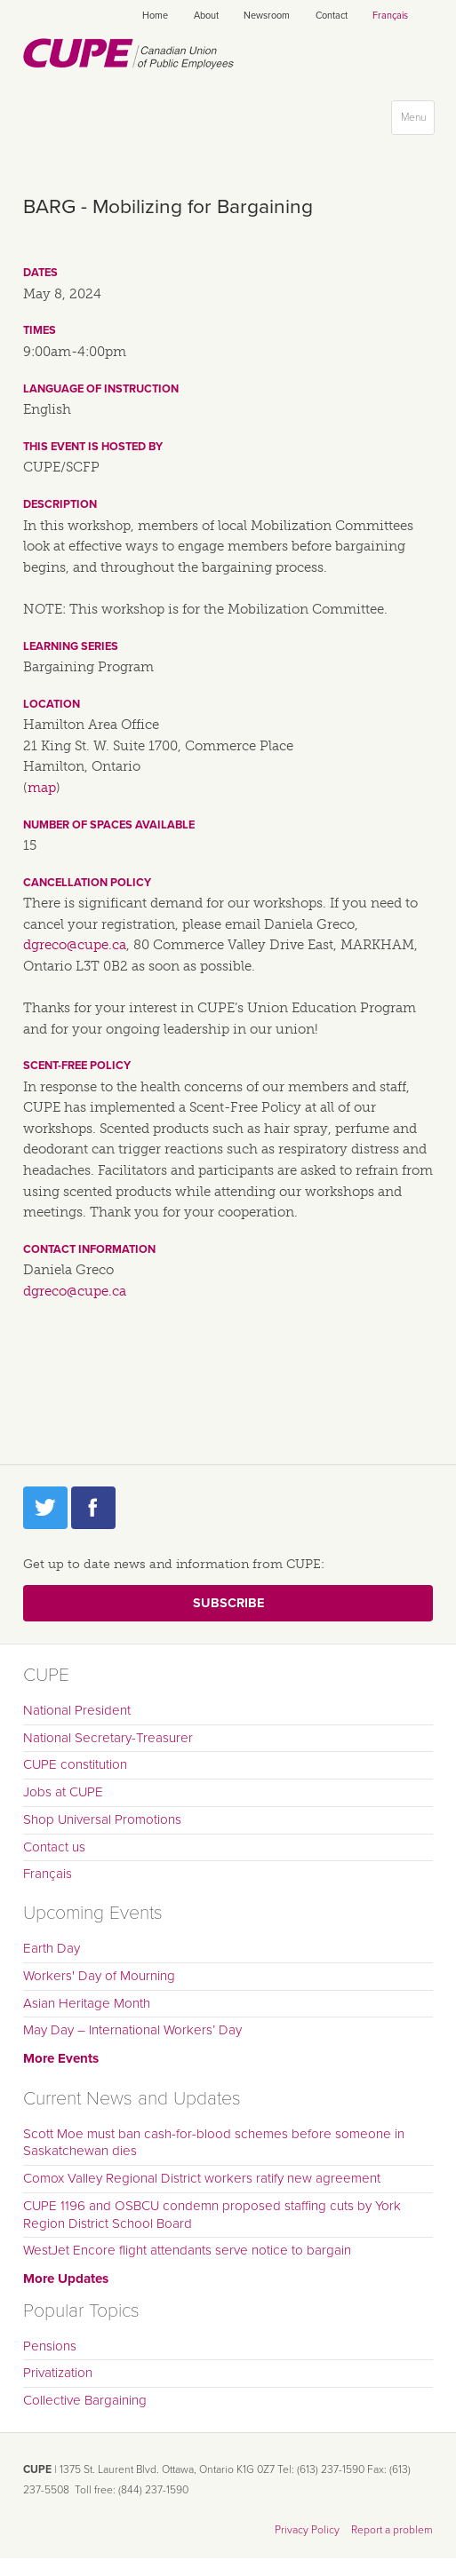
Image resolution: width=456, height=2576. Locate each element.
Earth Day (51, 1948)
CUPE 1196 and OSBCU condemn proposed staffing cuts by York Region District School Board (212, 2214)
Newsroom (267, 15)
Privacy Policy (307, 2530)
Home (155, 15)
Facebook (93, 1507)
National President (77, 1710)
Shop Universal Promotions (102, 1819)
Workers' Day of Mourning (99, 1976)
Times (39, 330)
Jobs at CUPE (63, 1792)
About (206, 15)
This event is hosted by (93, 447)
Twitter (45, 1507)
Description (60, 504)
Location (51, 704)
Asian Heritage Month (86, 2003)
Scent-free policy (77, 1065)
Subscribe (228, 1603)
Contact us (54, 1847)
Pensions (49, 2346)
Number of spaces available (109, 825)
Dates (40, 273)
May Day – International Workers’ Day (132, 2030)
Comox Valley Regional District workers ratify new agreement (201, 2178)
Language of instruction (101, 389)
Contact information (89, 1249)
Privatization (57, 2373)
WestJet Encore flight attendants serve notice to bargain (187, 2250)
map (42, 788)
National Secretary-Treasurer (108, 1738)
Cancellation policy (87, 883)
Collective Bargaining (85, 2400)
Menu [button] (417, 121)
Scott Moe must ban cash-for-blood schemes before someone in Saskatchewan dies (213, 2143)
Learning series (70, 646)
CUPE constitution (75, 1764)
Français (390, 15)
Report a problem (392, 2530)
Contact (332, 15)
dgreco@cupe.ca (74, 945)
